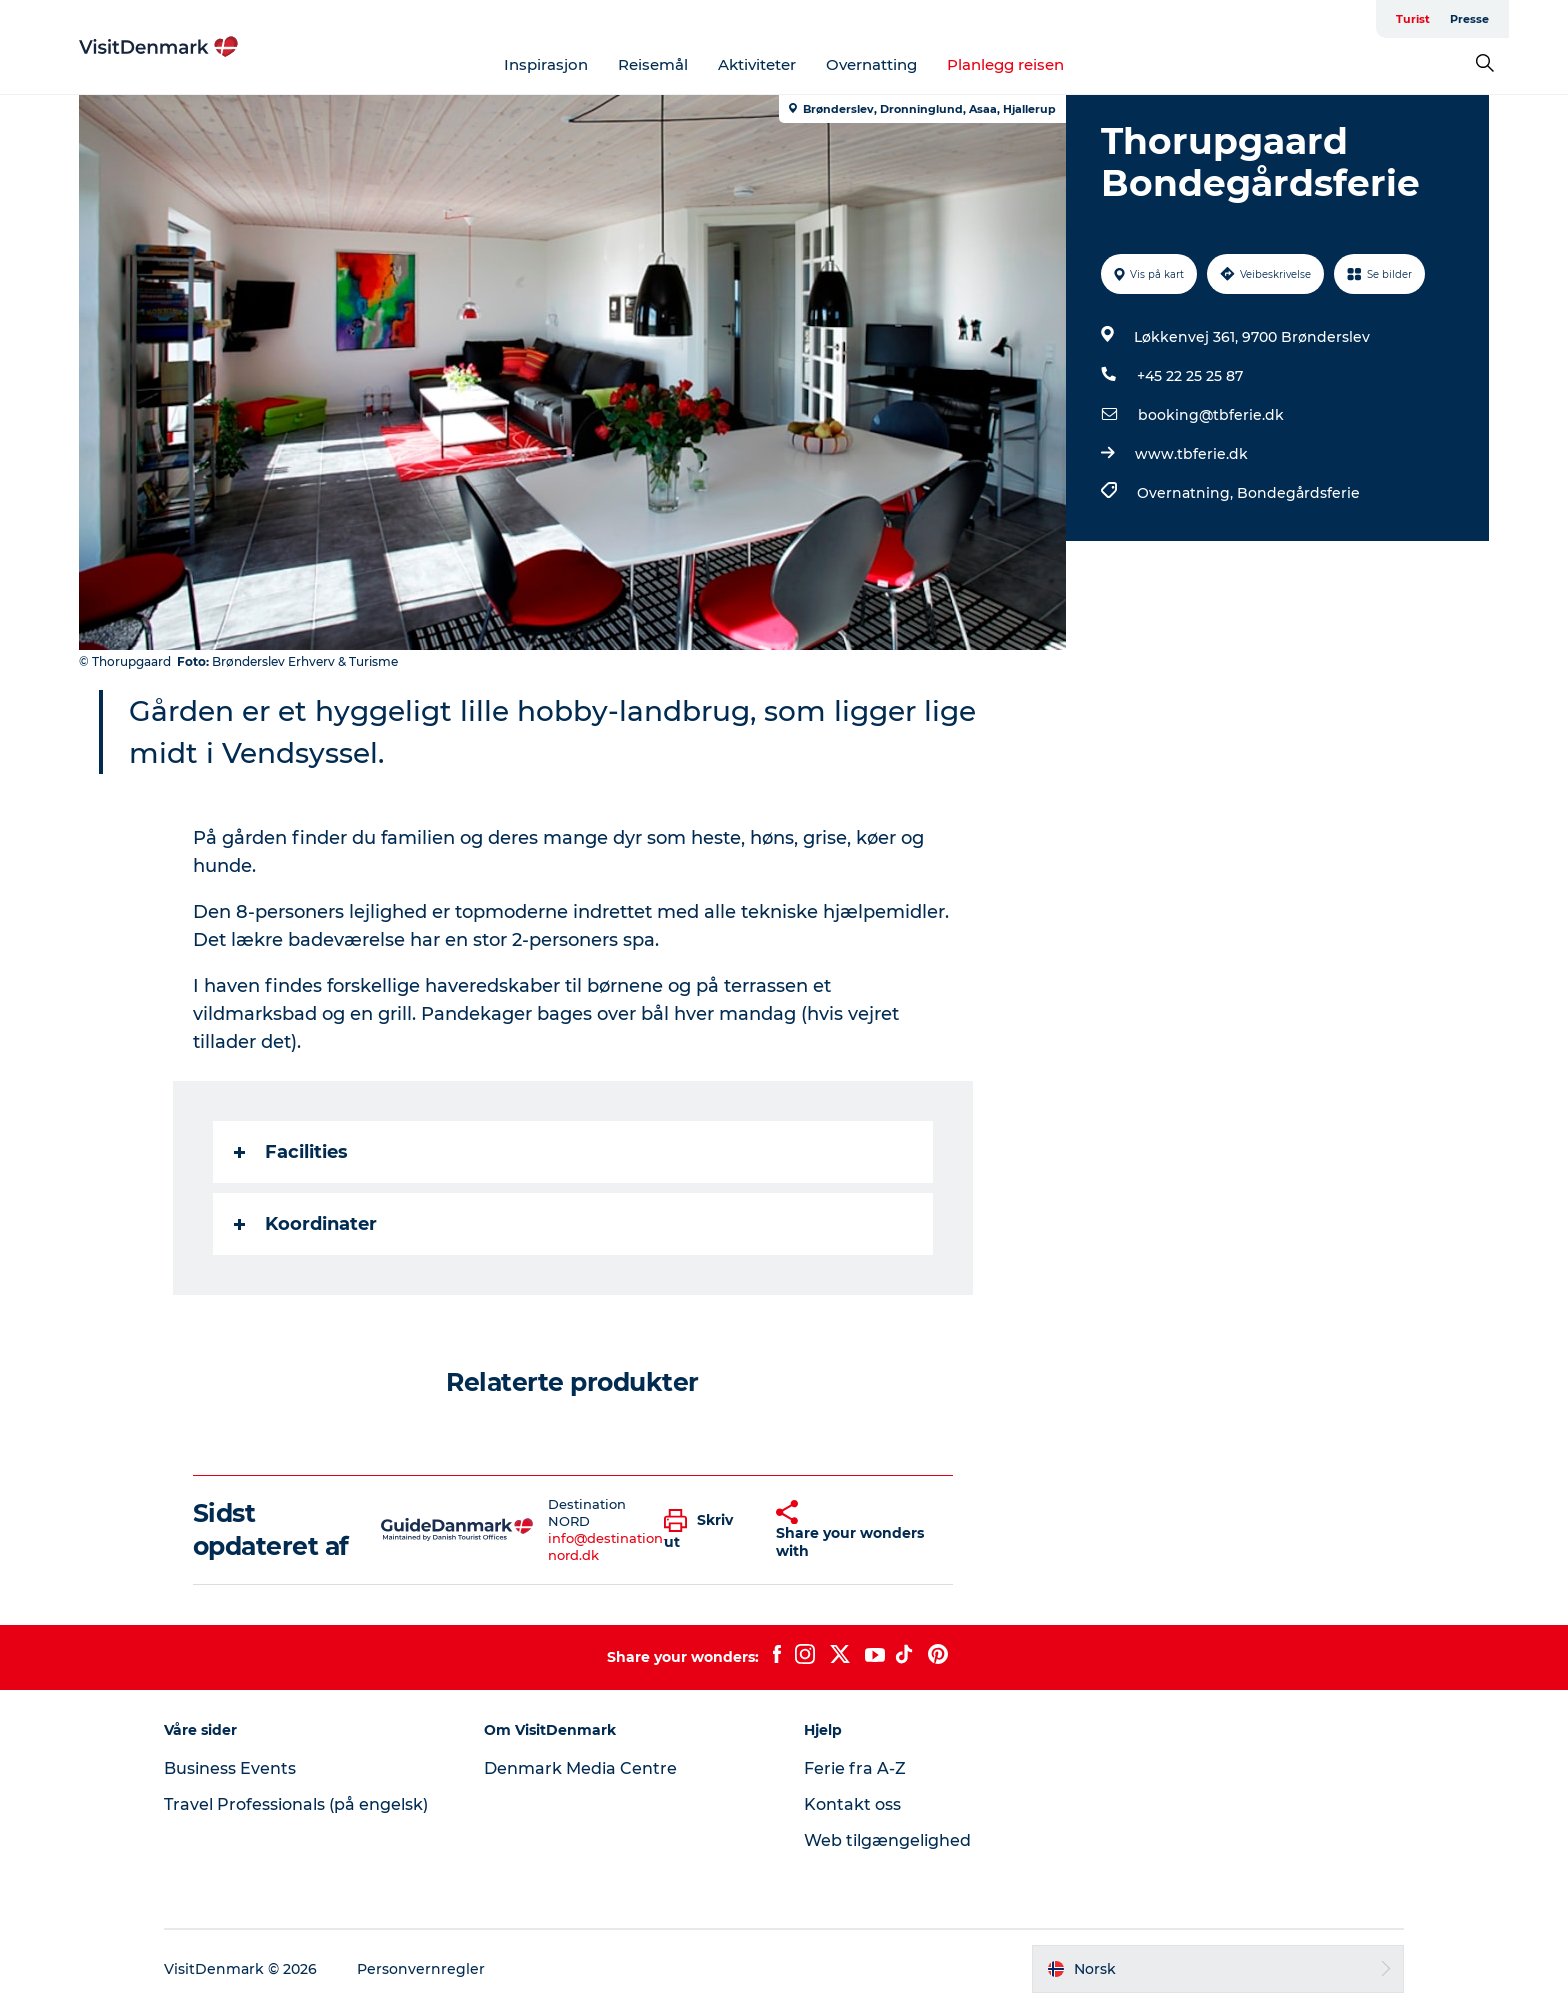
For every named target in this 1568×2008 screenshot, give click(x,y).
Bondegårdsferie (1298, 493)
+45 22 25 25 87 (1190, 376)
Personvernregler (421, 1969)
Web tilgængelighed (887, 1840)
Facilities (291, 1152)
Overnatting (871, 64)
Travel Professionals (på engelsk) (296, 1804)
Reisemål (653, 64)
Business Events (230, 1768)
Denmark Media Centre (580, 1768)
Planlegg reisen (1005, 64)
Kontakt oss (852, 1804)
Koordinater (305, 1224)
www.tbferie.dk (1191, 454)
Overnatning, (1187, 493)
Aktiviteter (757, 64)
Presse (1469, 19)
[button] (704, 1530)
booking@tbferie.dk (1211, 415)
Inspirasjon (546, 64)
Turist (1413, 19)
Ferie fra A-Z (855, 1768)
